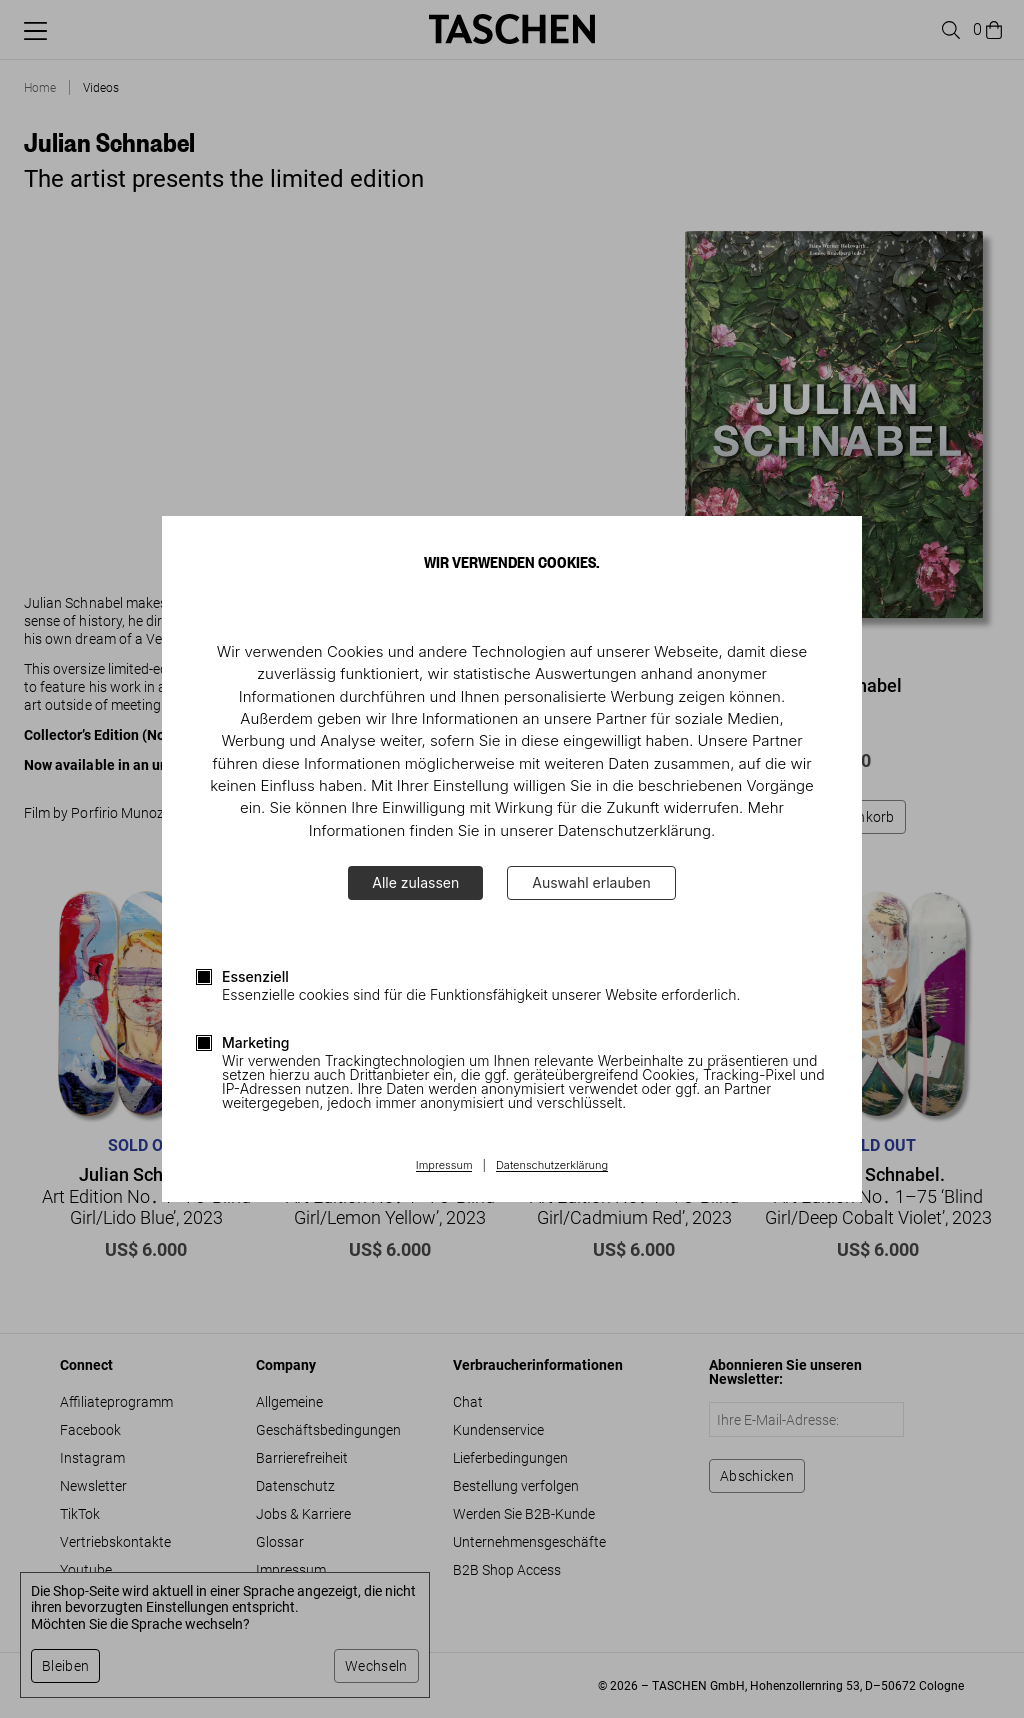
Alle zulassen (415, 882)
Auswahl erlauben (591, 882)
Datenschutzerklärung (552, 1166)
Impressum (444, 1166)
